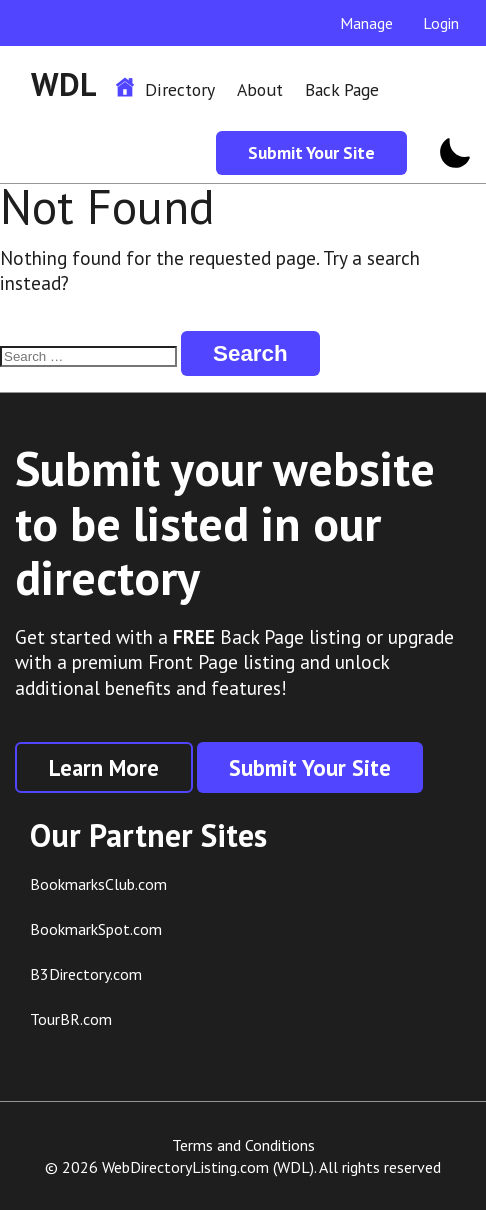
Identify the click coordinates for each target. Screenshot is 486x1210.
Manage (366, 23)
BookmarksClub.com (98, 884)
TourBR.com (71, 1019)
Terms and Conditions (243, 1145)
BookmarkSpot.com (96, 929)
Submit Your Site (311, 152)
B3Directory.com (86, 974)
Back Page (342, 89)
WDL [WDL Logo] (64, 84)
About (260, 89)
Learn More (104, 767)
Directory (180, 89)
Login (441, 23)
